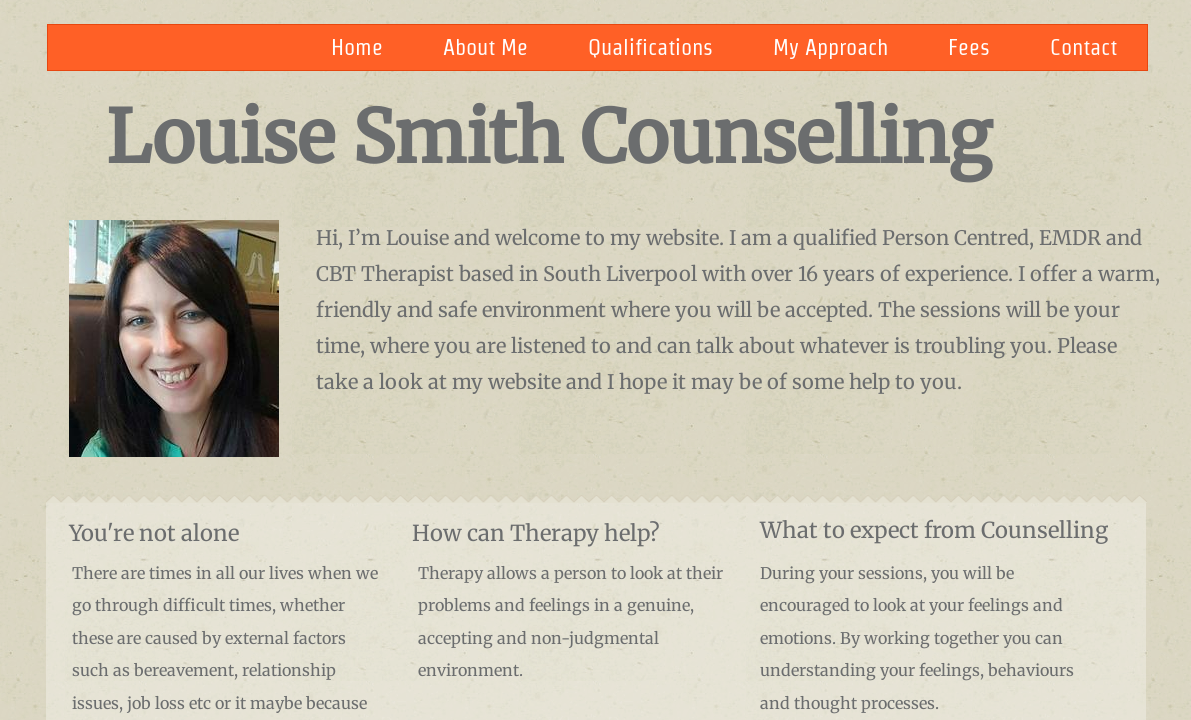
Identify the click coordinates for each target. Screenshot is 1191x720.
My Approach (830, 47)
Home (357, 47)
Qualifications (650, 47)
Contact (1083, 47)
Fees (969, 47)
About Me (485, 47)
